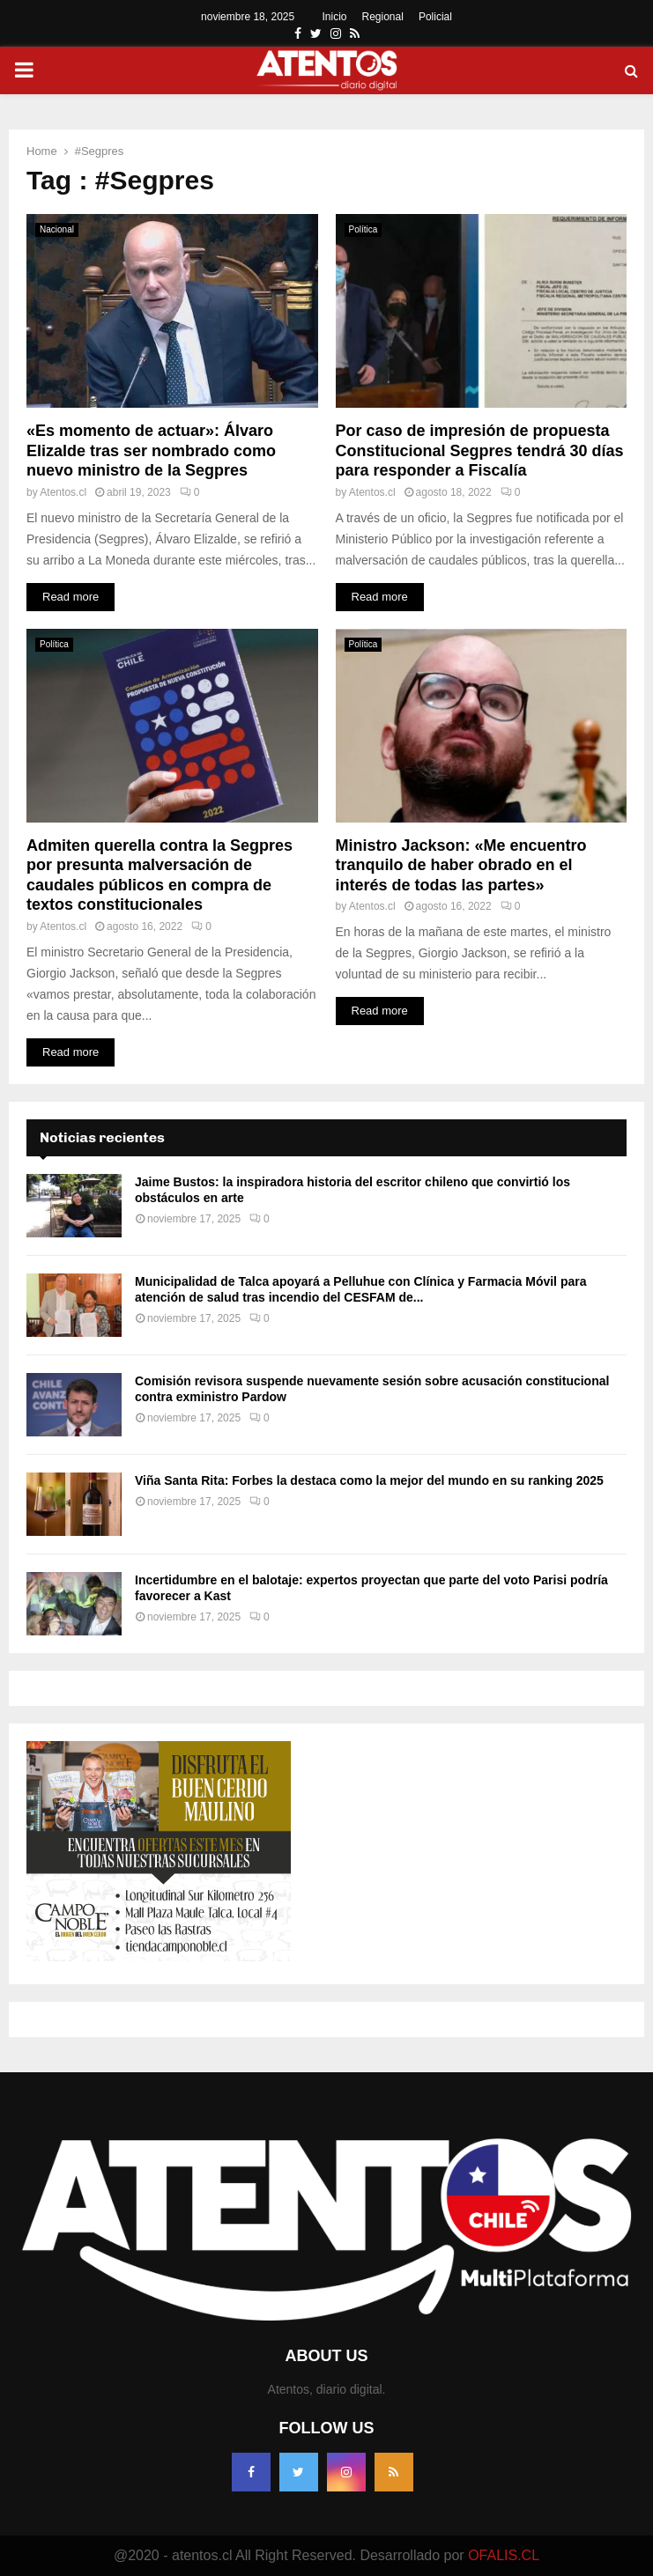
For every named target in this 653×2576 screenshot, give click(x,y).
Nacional (57, 229)
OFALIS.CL (503, 2555)
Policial (435, 17)
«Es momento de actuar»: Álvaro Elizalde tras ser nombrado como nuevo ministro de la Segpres (151, 450)
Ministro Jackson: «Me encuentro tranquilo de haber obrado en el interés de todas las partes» (461, 865)
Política (363, 229)
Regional (383, 17)
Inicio (335, 17)
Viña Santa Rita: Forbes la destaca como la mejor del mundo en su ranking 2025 (369, 1480)
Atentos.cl (63, 492)
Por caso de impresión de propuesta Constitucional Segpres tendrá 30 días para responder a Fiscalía (480, 450)
